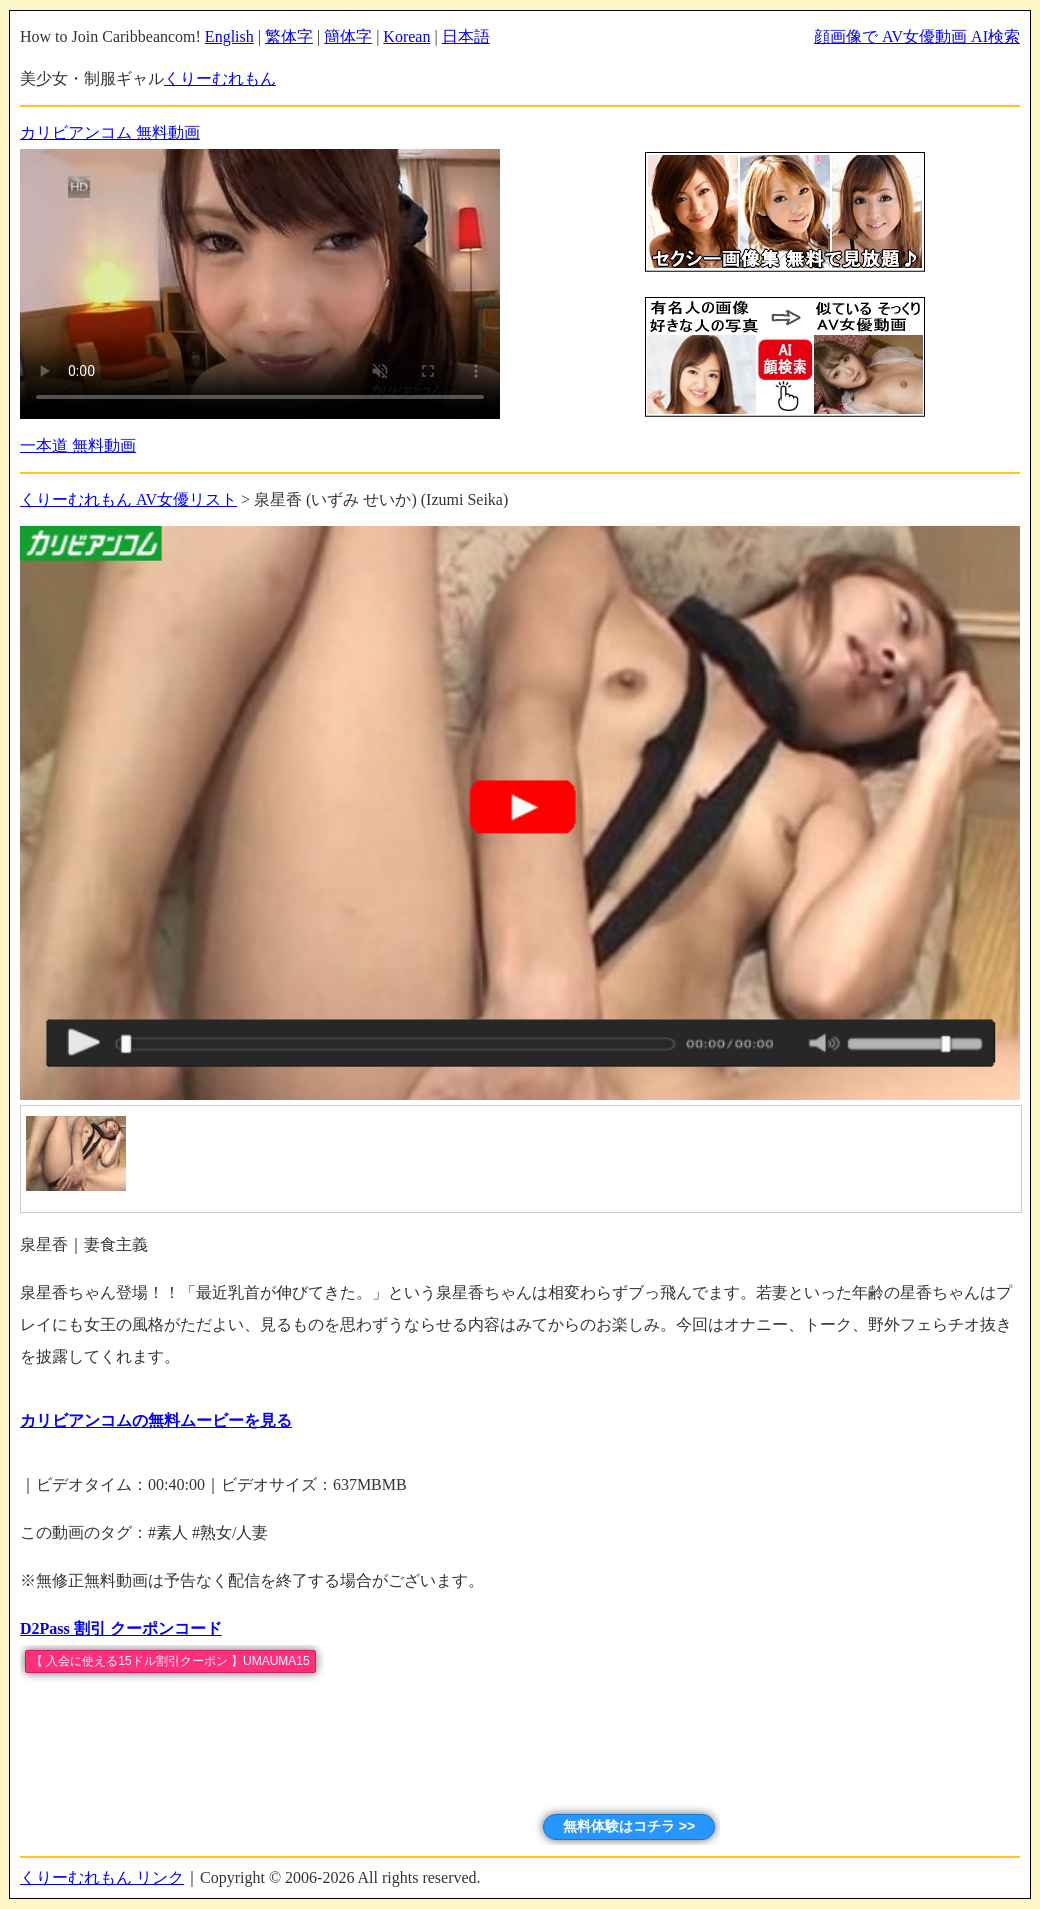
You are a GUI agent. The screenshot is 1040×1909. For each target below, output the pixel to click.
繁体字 (289, 36)
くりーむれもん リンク (102, 1877)
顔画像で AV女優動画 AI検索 (917, 36)
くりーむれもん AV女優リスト (128, 499)
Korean (406, 36)
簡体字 (348, 36)
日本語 (466, 36)
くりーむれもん (220, 78)
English (229, 36)
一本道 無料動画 (78, 445)
